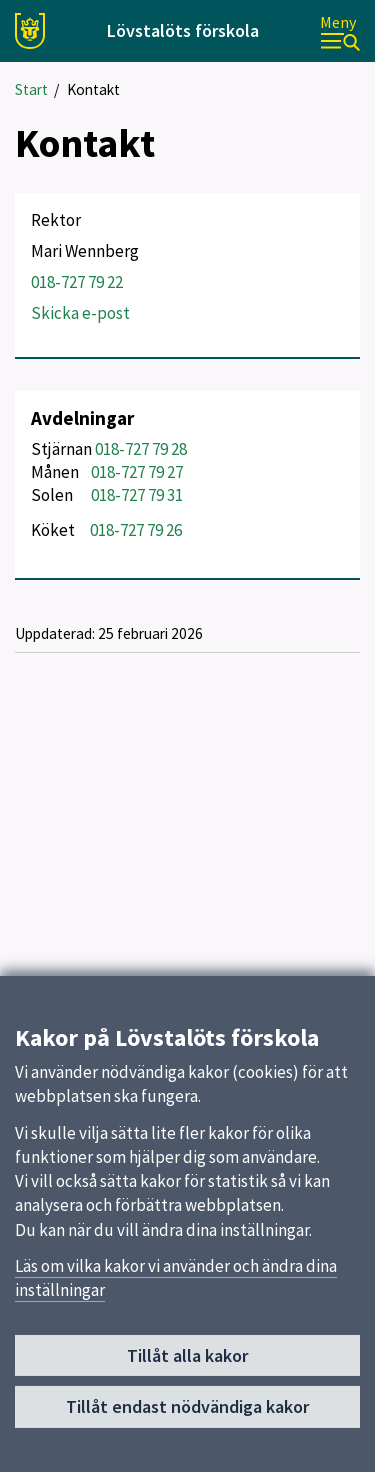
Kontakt (93, 89)
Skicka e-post (80, 313)
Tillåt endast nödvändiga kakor (187, 1412)
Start (31, 89)
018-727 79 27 (137, 472)
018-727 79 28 (141, 449)
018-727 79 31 (137, 495)
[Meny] (340, 31)
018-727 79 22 (77, 282)
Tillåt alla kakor (187, 1361)
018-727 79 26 (136, 530)
